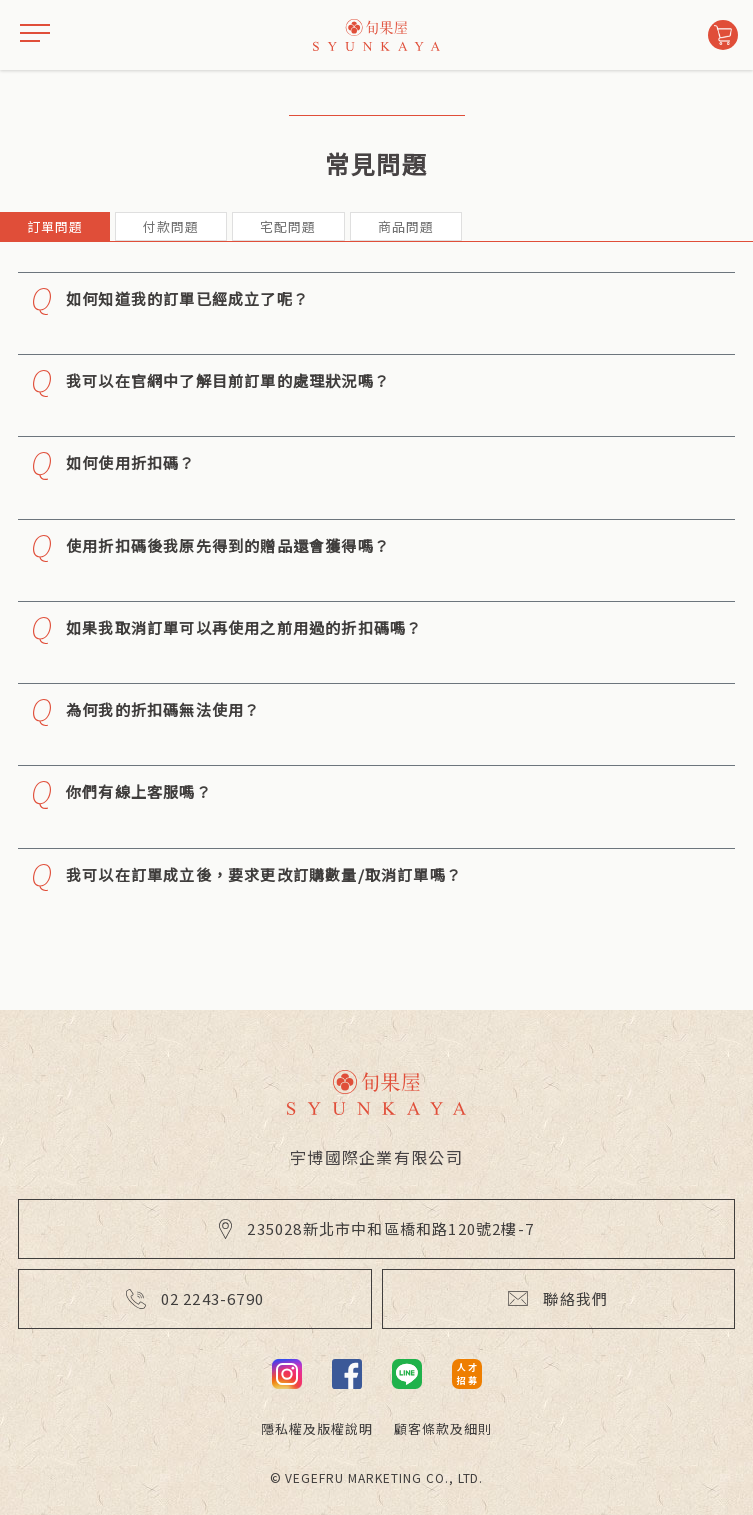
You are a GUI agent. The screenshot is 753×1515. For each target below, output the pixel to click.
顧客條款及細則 (443, 1428)
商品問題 (406, 226)
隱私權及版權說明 (317, 1428)
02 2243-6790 (195, 1298)
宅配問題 (288, 226)
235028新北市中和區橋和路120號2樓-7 (376, 1228)
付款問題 (171, 226)
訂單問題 (55, 226)
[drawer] (35, 35)
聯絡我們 (558, 1298)
